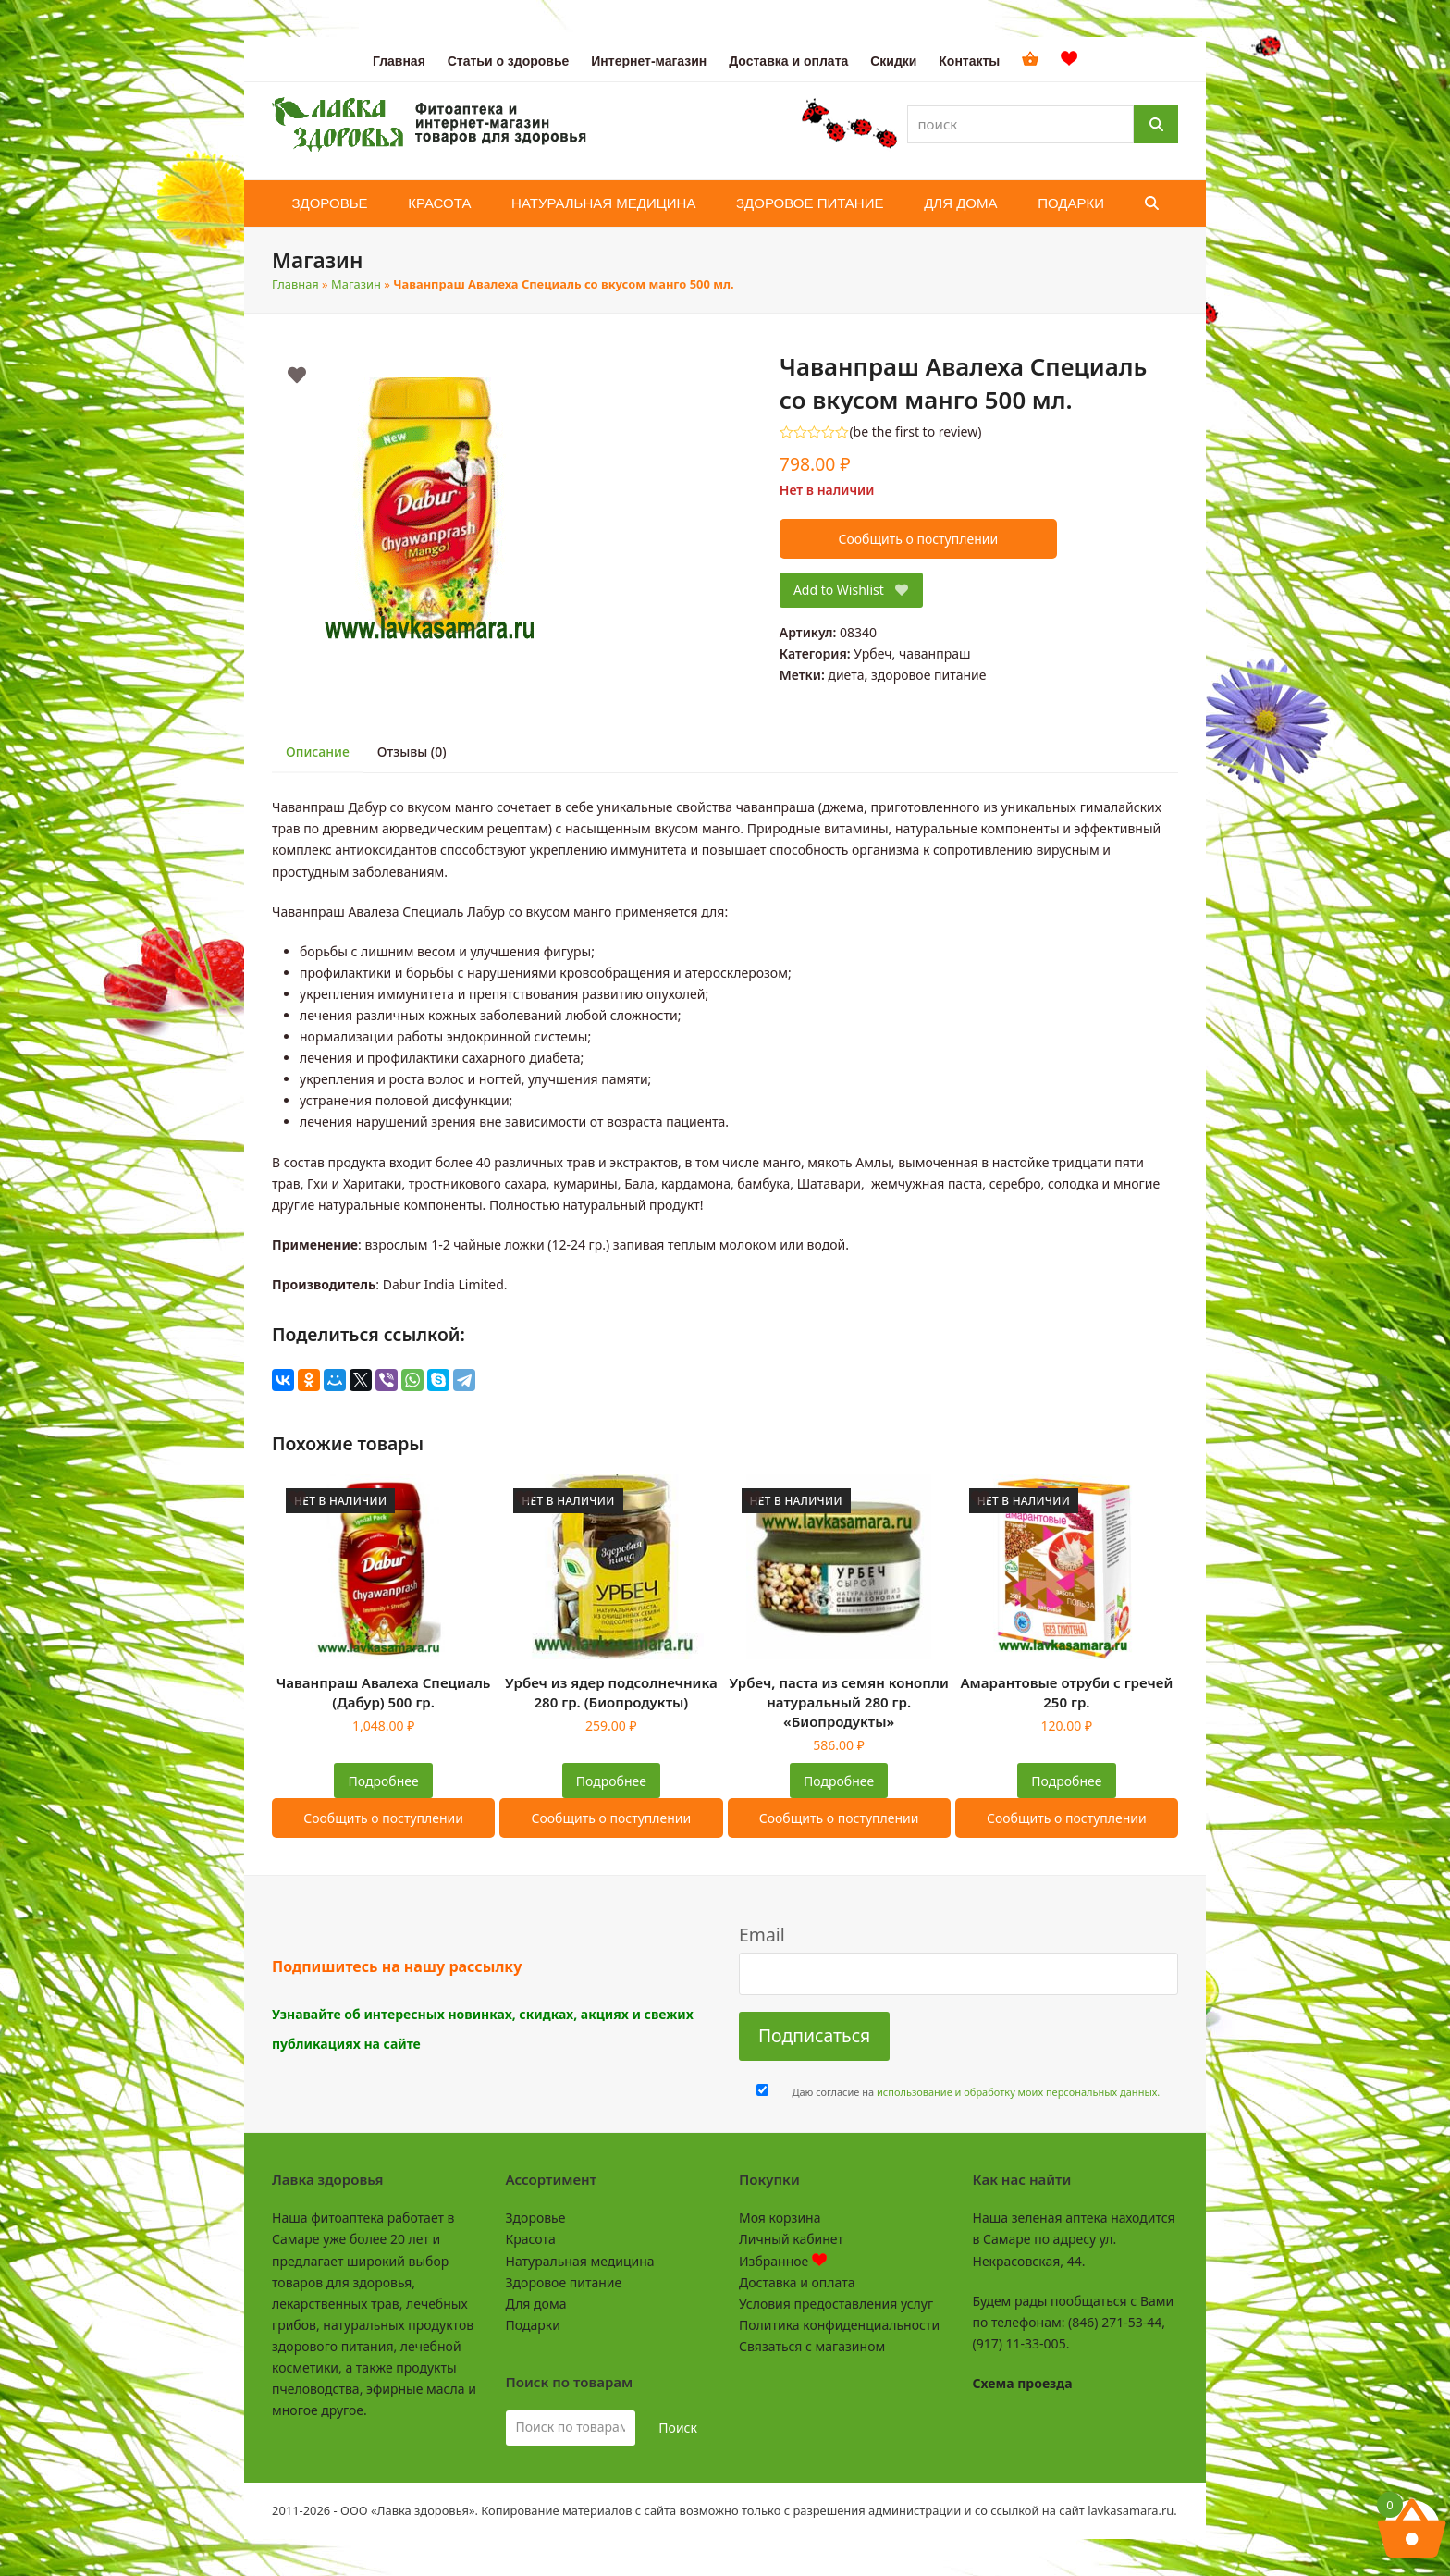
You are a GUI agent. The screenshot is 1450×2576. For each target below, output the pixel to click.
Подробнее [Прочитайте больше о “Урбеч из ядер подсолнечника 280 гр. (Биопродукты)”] (611, 1781)
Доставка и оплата (796, 2282)
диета (846, 675)
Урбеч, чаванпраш (912, 653)
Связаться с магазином (812, 2346)
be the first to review (916, 431)
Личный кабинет (791, 2239)
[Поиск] (1156, 124)
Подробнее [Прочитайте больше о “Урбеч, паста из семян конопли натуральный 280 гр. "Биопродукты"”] (839, 1781)
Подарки (533, 2325)
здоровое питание (929, 675)
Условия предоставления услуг (836, 2303)
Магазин (356, 284)
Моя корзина (779, 2217)
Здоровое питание (564, 2282)
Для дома (536, 2303)
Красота (531, 2239)
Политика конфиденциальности (839, 2325)
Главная (295, 284)
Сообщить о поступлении (918, 539)
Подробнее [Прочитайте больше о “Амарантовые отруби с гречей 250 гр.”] (1066, 1781)
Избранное (783, 2261)
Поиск (677, 2427)
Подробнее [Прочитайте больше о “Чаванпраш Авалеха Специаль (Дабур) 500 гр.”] (384, 1781)
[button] (1151, 203)
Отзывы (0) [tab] (412, 751)
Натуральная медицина (580, 2261)
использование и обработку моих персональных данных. (1018, 2092)
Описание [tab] (318, 751)
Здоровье (536, 2217)
